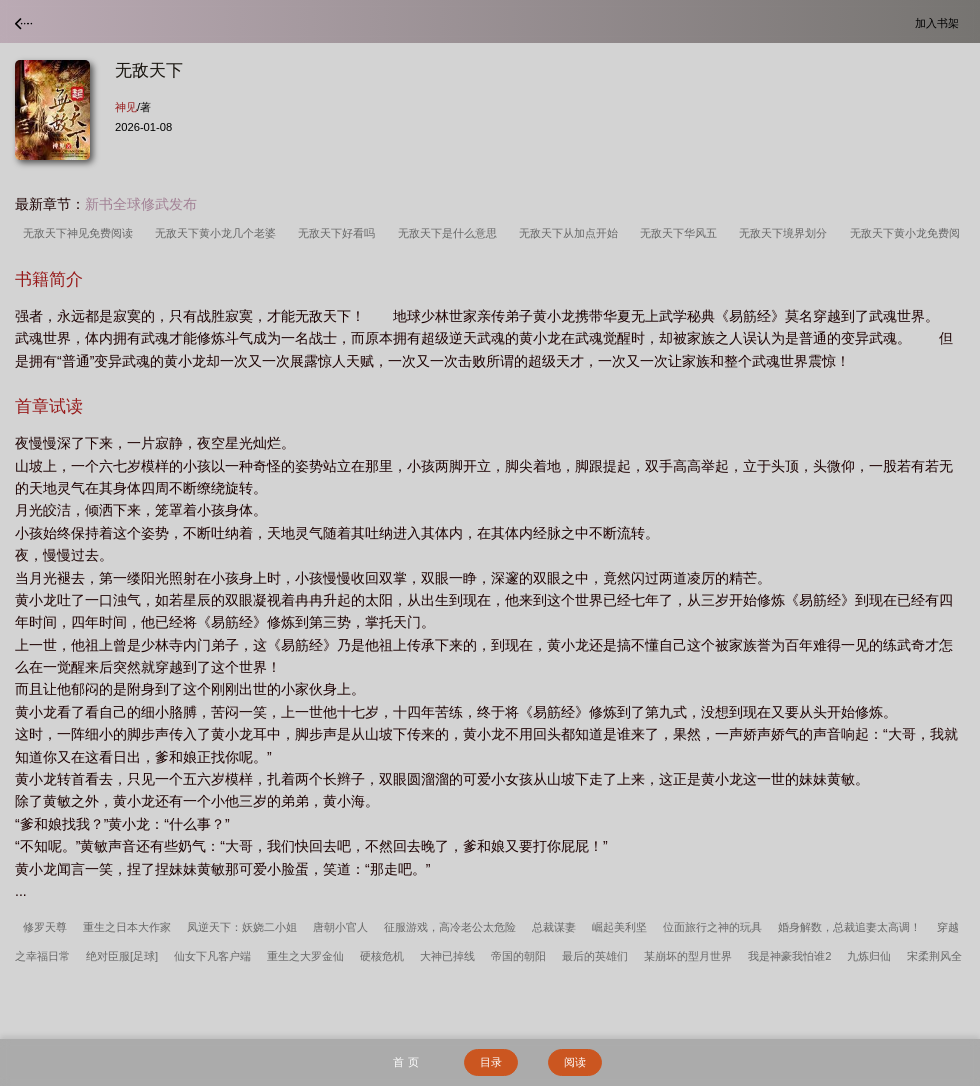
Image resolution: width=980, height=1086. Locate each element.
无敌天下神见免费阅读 (81, 233)
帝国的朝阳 (518, 956)
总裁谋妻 (554, 927)
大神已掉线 (447, 956)
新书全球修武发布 (141, 204)
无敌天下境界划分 (786, 233)
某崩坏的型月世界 (688, 956)
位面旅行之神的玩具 (712, 927)
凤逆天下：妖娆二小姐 (242, 927)
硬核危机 (382, 956)
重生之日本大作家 (127, 927)
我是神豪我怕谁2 (789, 956)
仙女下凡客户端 (212, 956)
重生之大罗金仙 (305, 956)
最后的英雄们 (595, 956)
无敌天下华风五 (681, 233)
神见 (126, 107)
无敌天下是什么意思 (450, 233)
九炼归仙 (869, 956)
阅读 (575, 1062)
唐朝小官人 (340, 927)
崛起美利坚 (619, 927)
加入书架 (940, 22)
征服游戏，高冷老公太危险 (450, 927)
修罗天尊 (45, 927)
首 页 (405, 1062)
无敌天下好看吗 (339, 233)
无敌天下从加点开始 (571, 233)
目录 (491, 1062)
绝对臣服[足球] (122, 956)
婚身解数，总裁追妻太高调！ (849, 927)
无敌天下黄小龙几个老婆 (218, 233)
